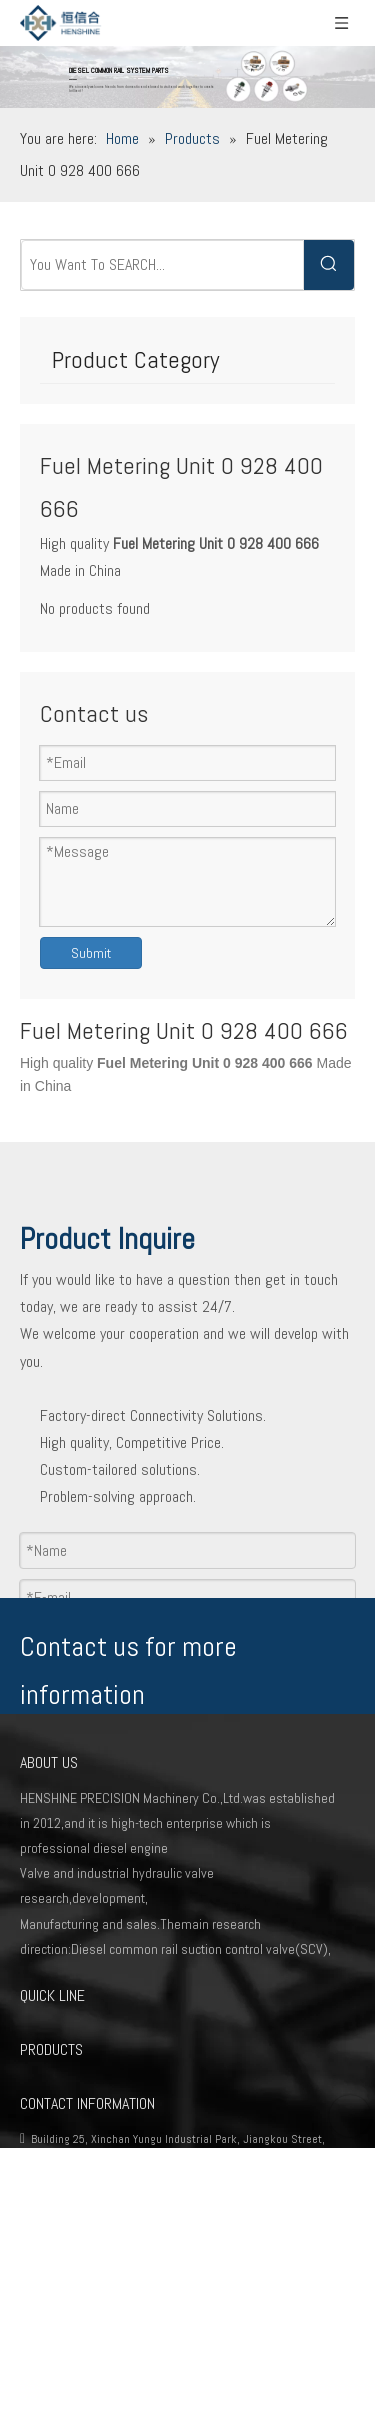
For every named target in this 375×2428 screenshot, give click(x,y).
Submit (91, 953)
